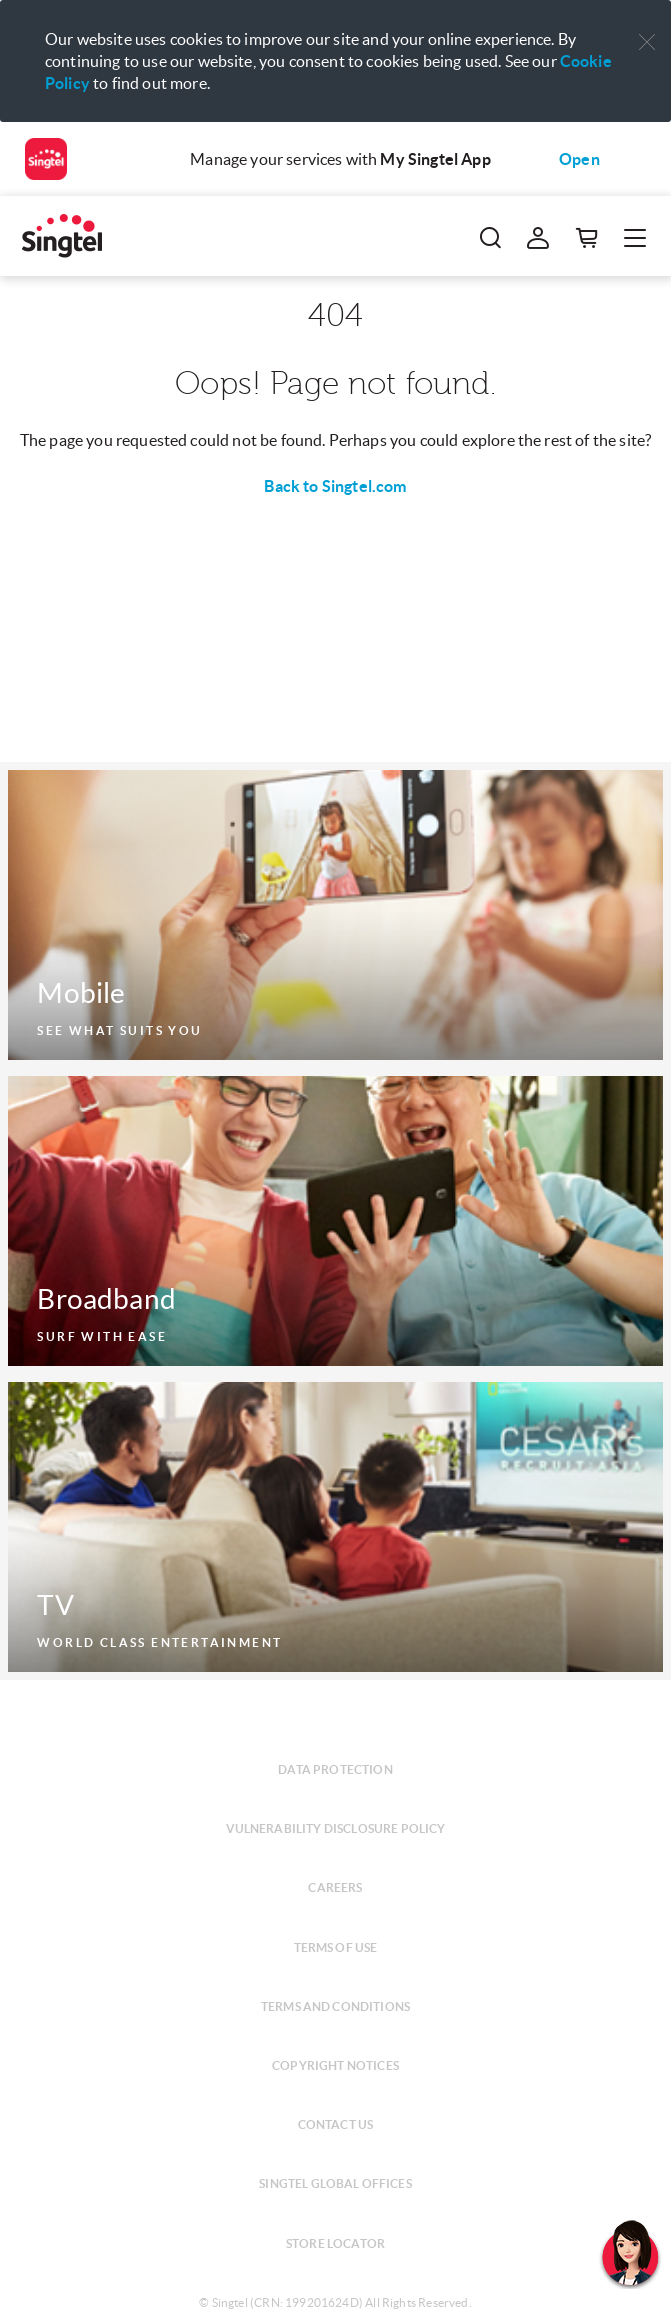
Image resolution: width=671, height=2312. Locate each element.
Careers (335, 1887)
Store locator (335, 2243)
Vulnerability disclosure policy (336, 1828)
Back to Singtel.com (335, 486)
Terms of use (336, 1947)
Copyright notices (335, 2065)
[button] (647, 42)
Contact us (336, 2124)
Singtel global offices (335, 2183)
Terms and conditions (335, 2006)
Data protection (335, 1769)
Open (579, 159)
